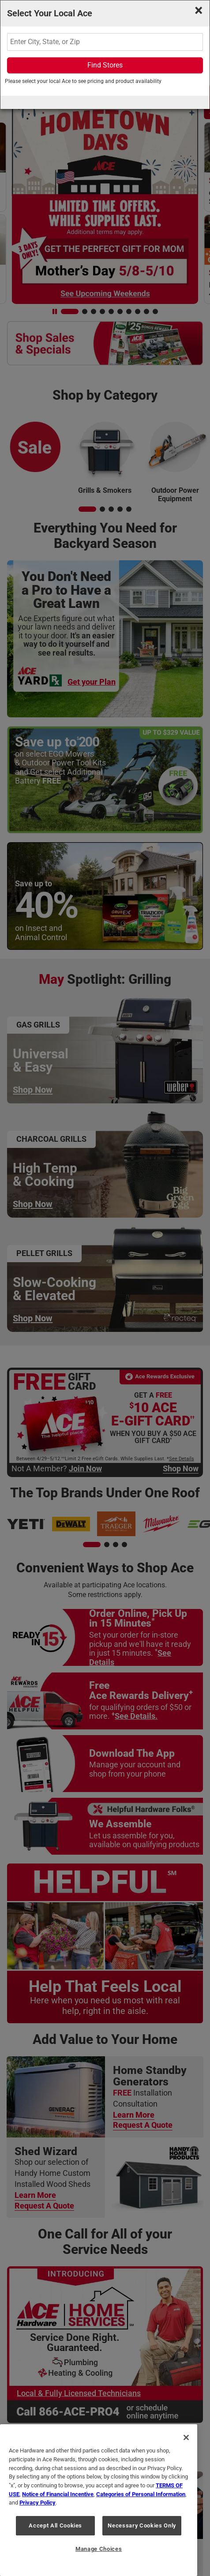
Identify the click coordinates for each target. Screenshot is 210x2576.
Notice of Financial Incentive (58, 2494)
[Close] (186, 2437)
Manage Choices (98, 2549)
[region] (98, 2500)
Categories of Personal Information (140, 2494)
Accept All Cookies (55, 2525)
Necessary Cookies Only (142, 2525)
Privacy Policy (37, 2502)
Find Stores (105, 65)
